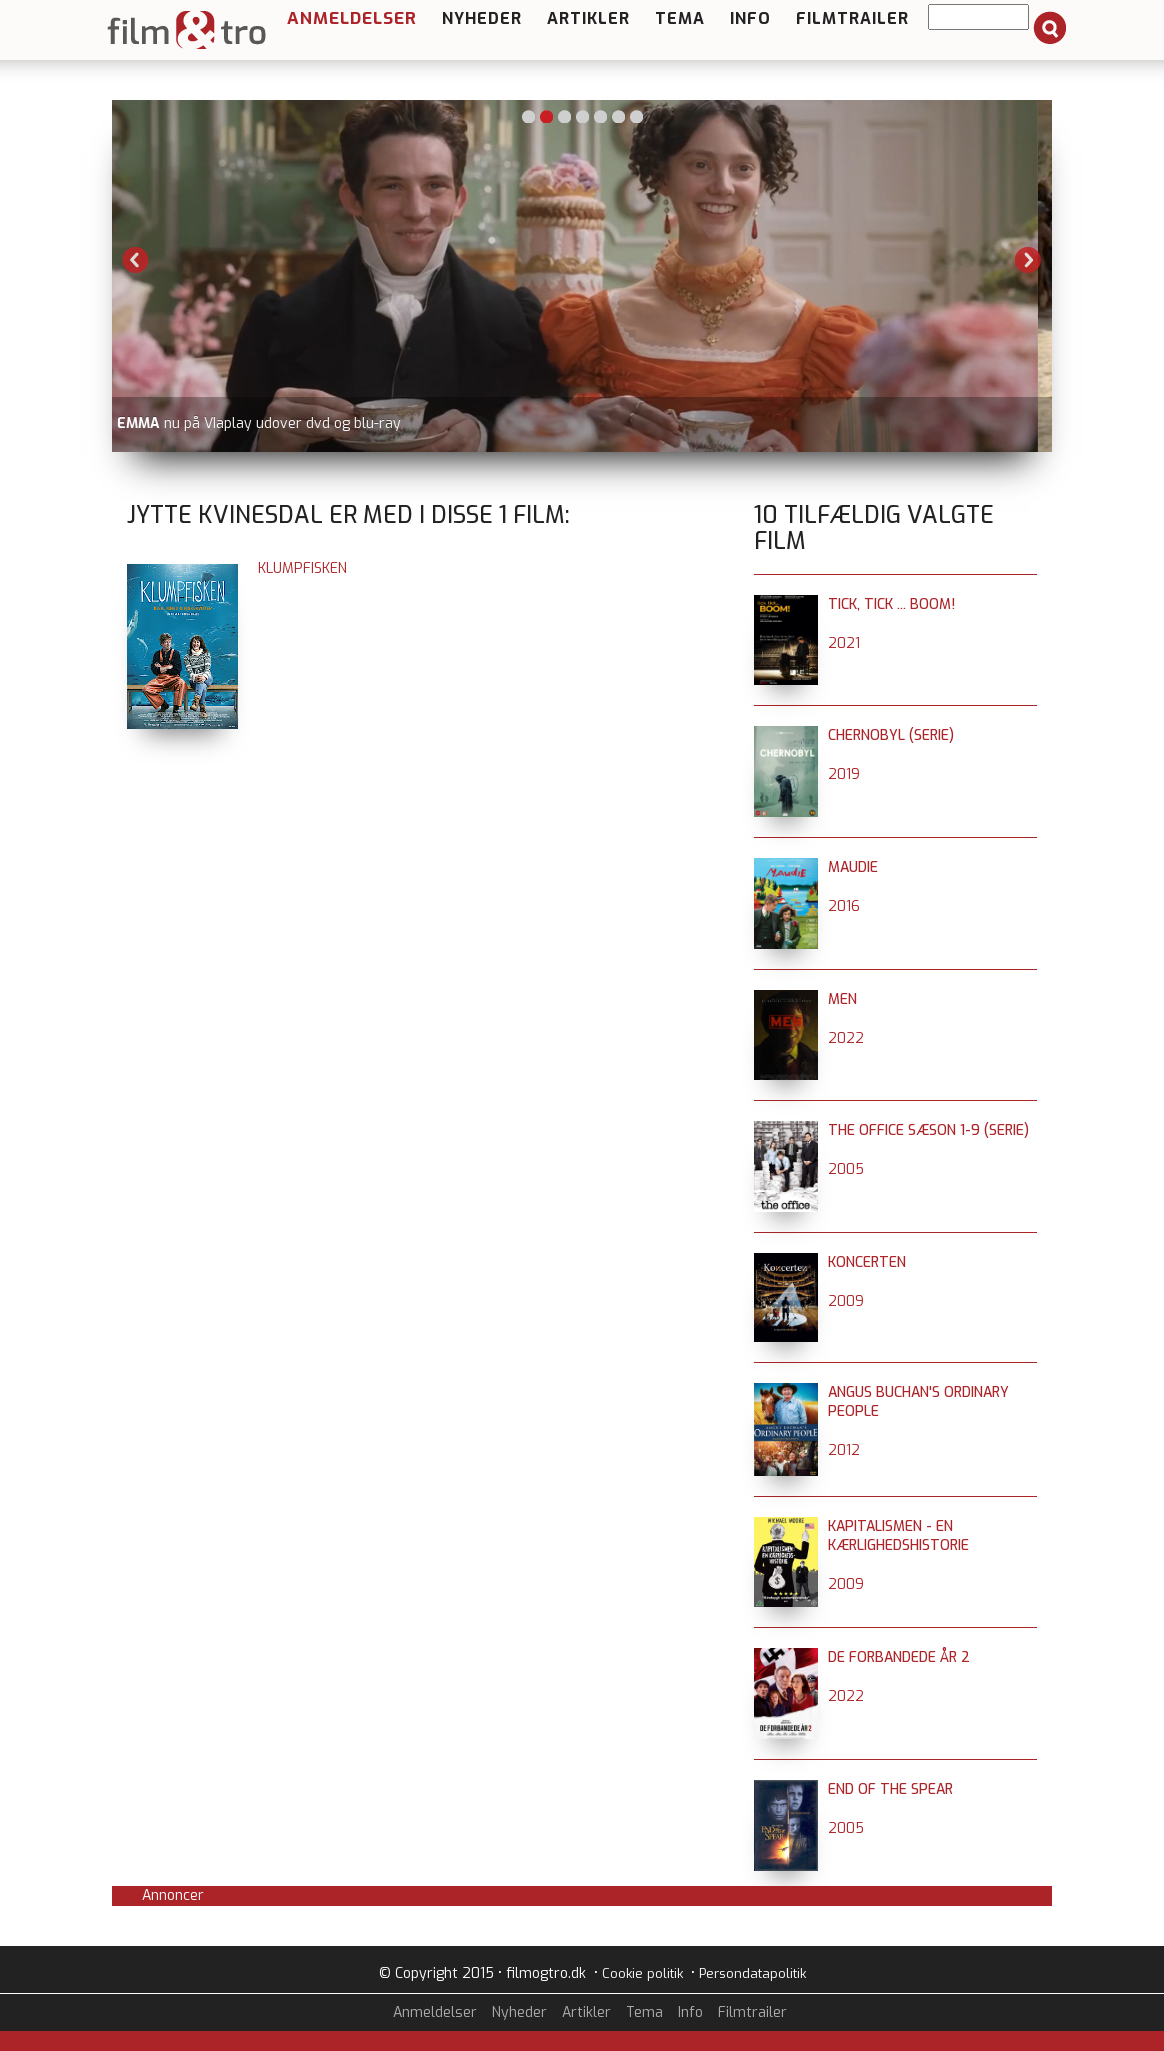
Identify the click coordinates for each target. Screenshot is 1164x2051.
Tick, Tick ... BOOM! (891, 604)
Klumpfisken (302, 568)
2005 (846, 1169)
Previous (136, 260)
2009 (846, 1301)
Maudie (853, 867)
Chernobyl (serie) (891, 735)
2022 (846, 1038)
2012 (844, 1450)
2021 (844, 643)
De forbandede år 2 (899, 1657)
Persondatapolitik (752, 1973)
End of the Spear (890, 1789)
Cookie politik (642, 1973)
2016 (844, 906)
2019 (844, 774)
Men (842, 999)
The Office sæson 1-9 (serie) (928, 1130)
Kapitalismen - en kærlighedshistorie (898, 1536)
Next (1028, 260)
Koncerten (867, 1262)
